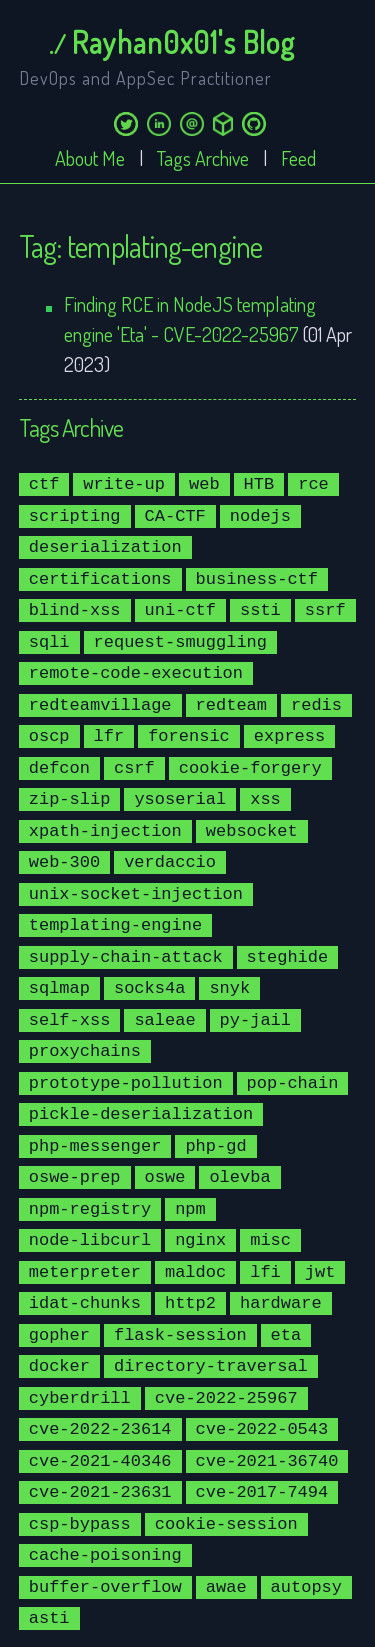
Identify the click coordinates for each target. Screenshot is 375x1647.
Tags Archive (203, 158)
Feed (298, 158)
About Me (90, 158)
